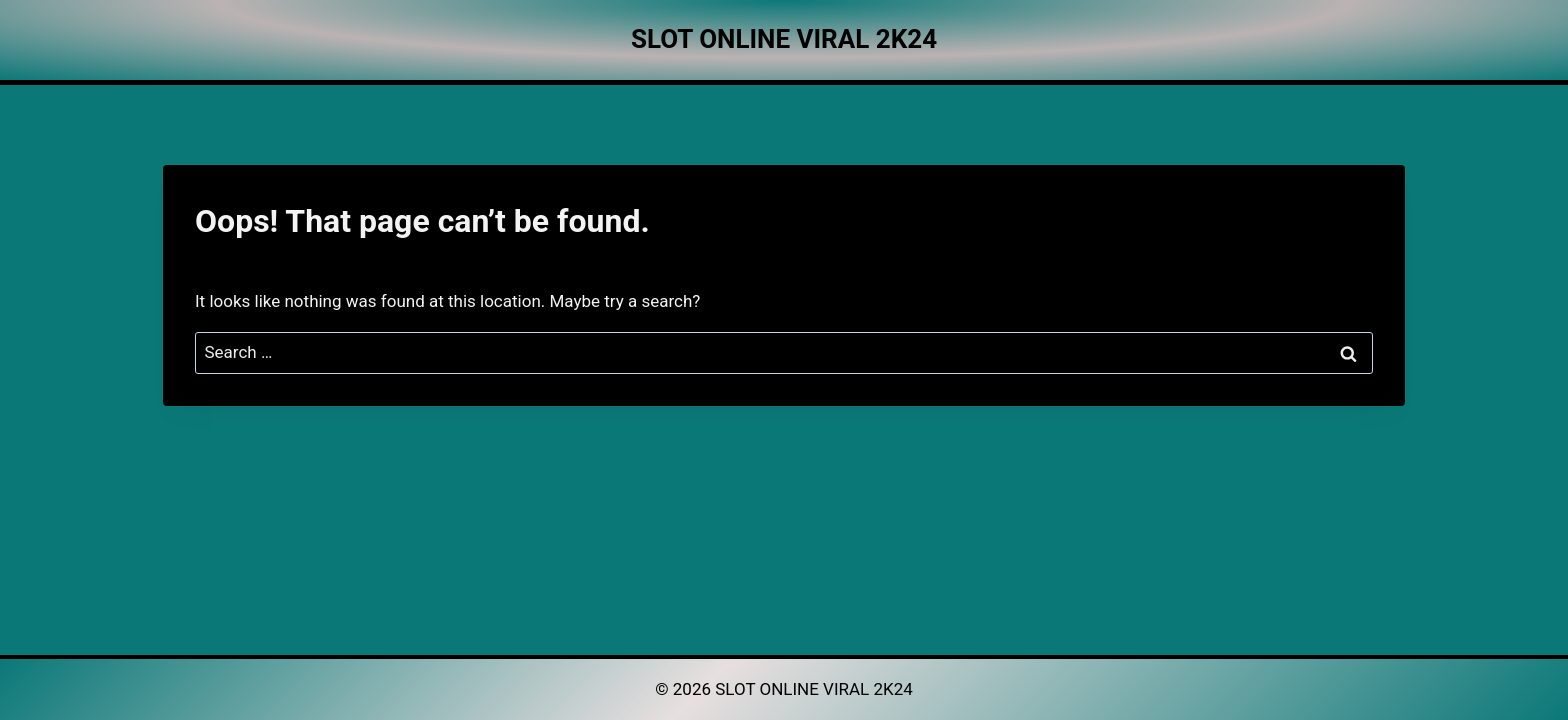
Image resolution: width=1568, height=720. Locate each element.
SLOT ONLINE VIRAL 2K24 (814, 689)
